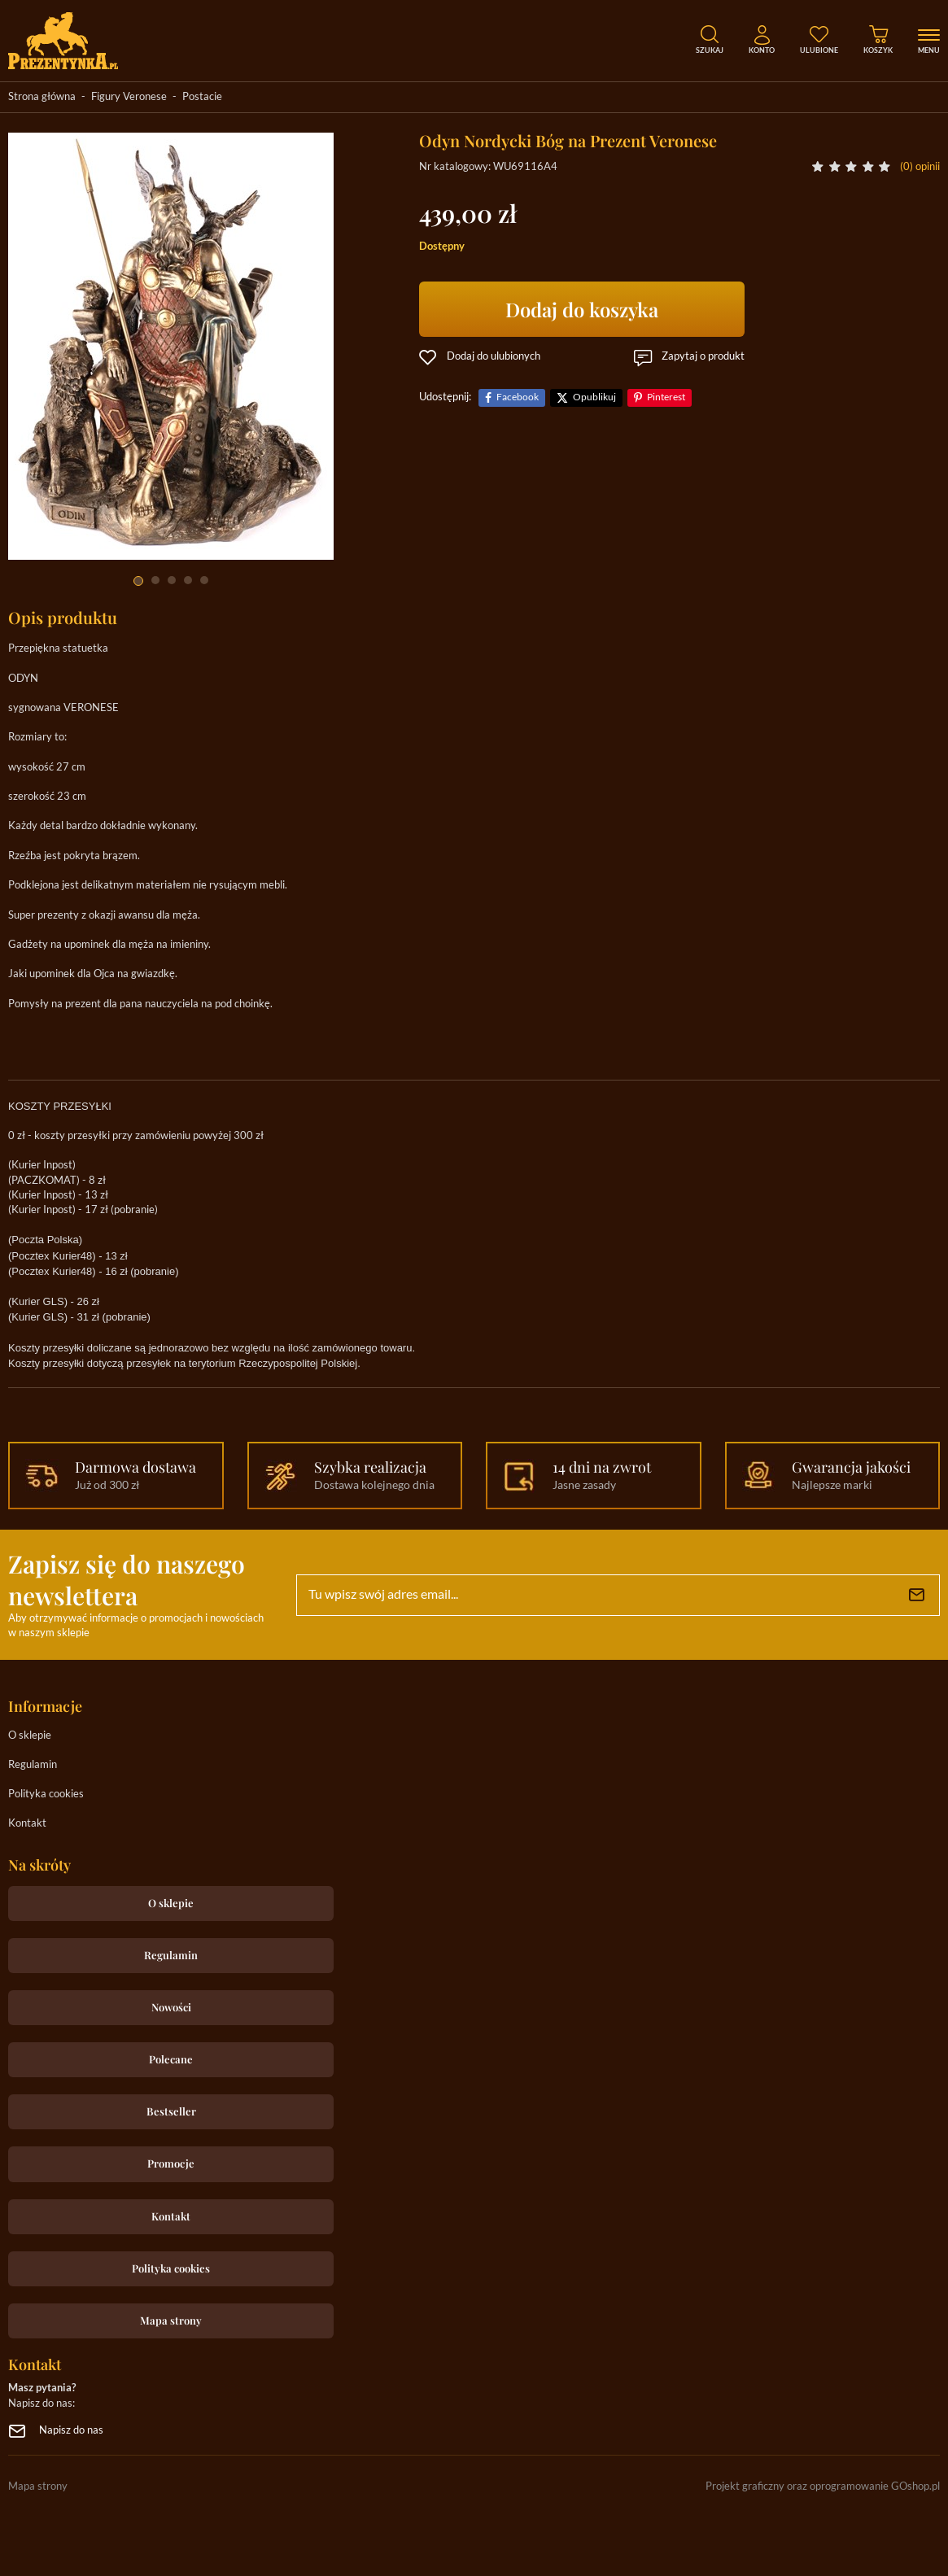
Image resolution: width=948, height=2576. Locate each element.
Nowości (171, 2007)
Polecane (171, 2059)
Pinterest (666, 397)
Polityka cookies (46, 1794)
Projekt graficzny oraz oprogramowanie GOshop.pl (823, 2487)
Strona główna (42, 97)
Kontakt (27, 1823)
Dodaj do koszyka (581, 309)
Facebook (517, 397)
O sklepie (29, 1736)
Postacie (202, 97)
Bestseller (171, 2111)
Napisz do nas (71, 2430)
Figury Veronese (129, 97)
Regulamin (32, 1765)
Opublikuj (594, 397)
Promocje (170, 2163)
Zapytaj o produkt (703, 356)
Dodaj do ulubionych (493, 356)
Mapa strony (171, 2320)
